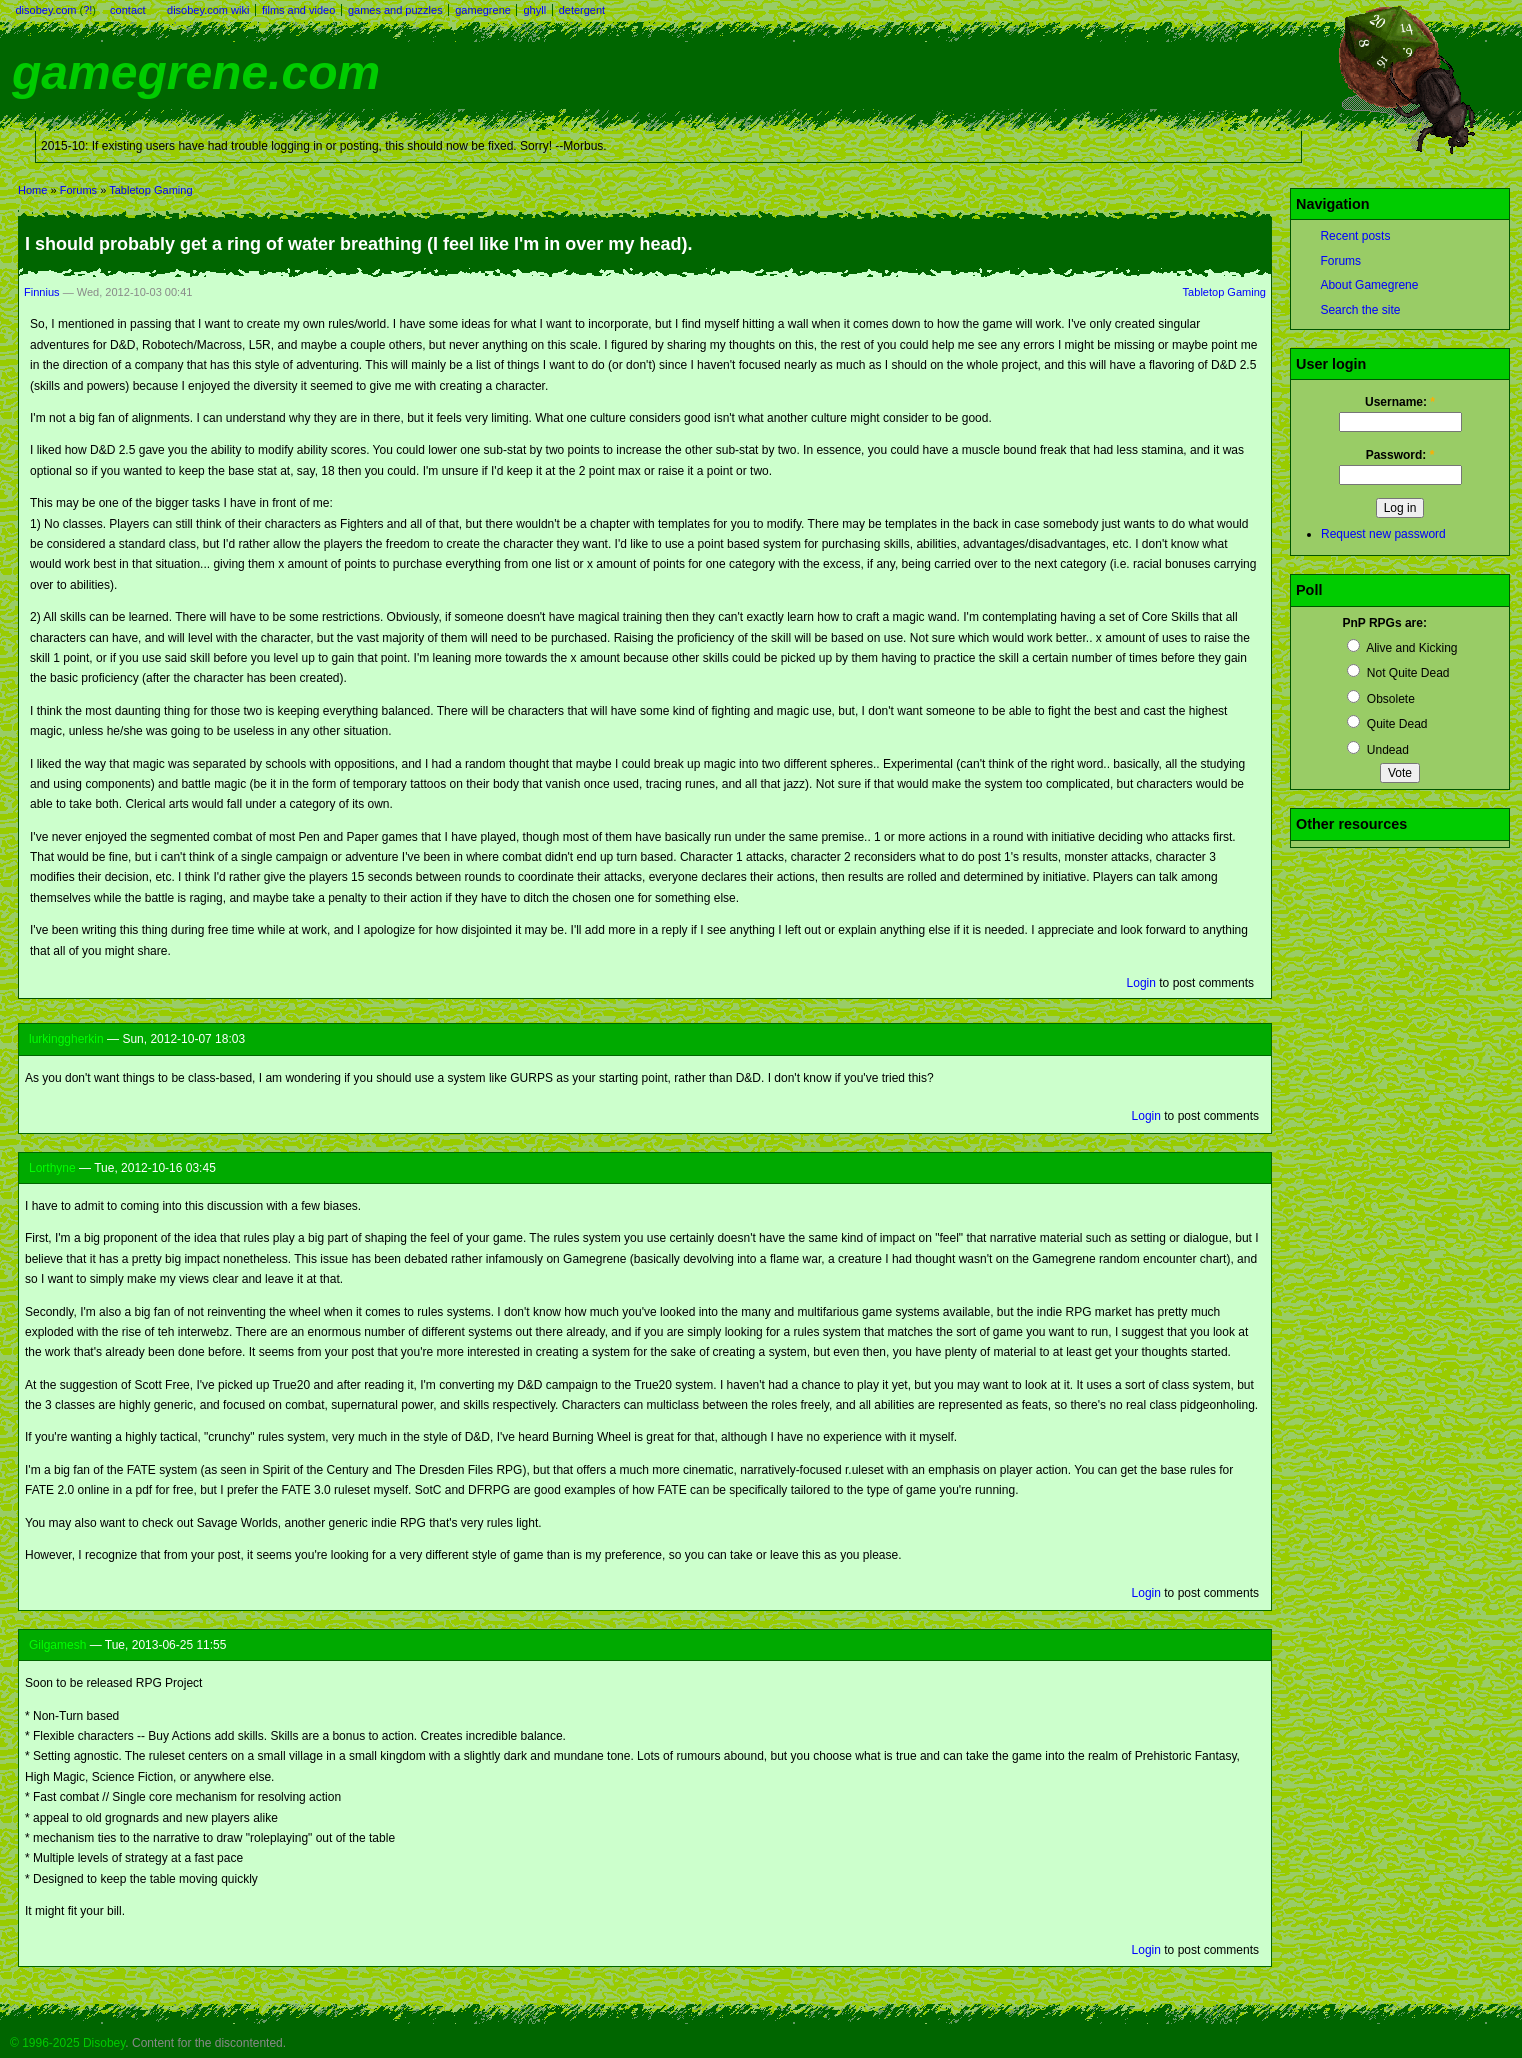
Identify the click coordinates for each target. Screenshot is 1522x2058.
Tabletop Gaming (150, 190)
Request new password (1383, 534)
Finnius (42, 292)
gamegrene (483, 10)
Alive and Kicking (1402, 648)
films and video (298, 10)
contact (127, 10)
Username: (1400, 402)
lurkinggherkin (66, 1039)
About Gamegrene (1369, 285)
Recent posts (1355, 236)
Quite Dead (1387, 724)
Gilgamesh (57, 1645)
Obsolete (1380, 699)
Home (32, 190)
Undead (1377, 750)
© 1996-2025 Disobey (67, 2043)
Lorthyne (52, 1168)
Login (1141, 983)
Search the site (1360, 310)
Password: (1400, 455)
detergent (582, 10)
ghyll (534, 10)
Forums (78, 190)
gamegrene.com (196, 72)
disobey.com (46, 10)
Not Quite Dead (1398, 673)
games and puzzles (395, 10)
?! (87, 10)
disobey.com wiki (208, 10)
